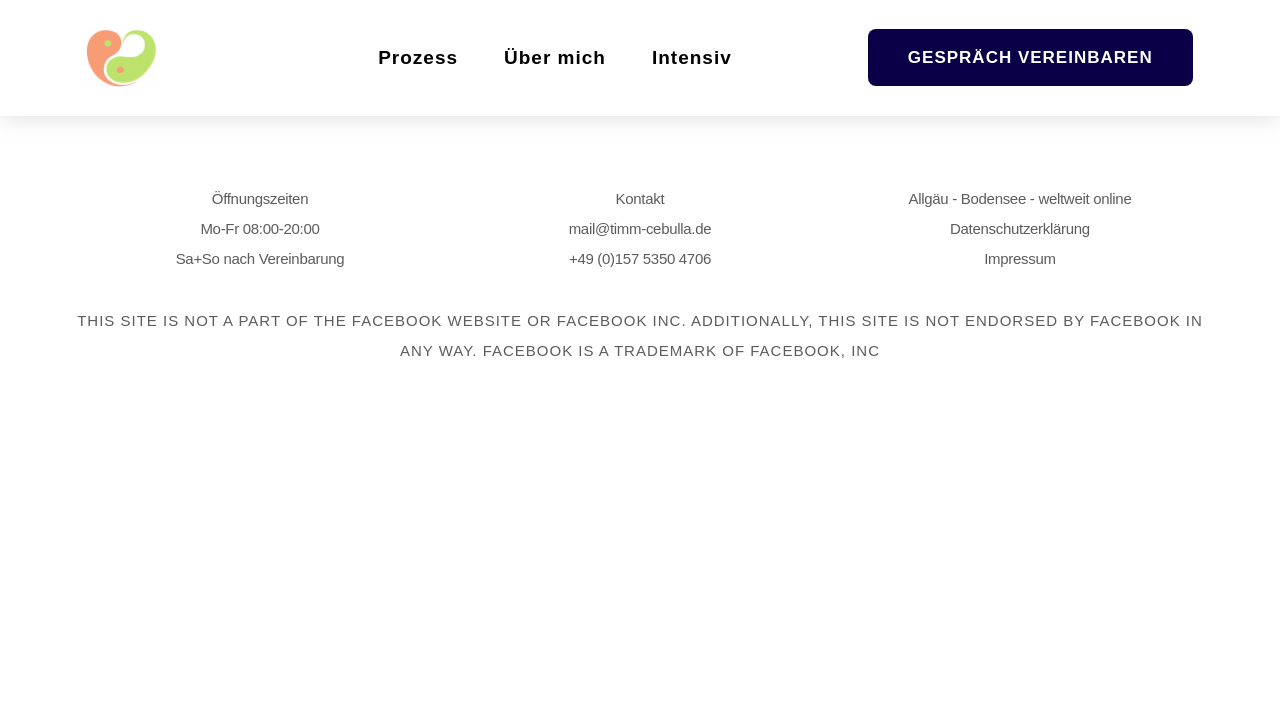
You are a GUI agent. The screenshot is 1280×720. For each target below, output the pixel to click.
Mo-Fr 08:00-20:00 (259, 228)
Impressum (1019, 258)
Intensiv (692, 57)
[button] (1030, 57)
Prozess (418, 57)
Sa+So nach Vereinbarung (260, 258)
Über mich (555, 57)
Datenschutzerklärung (1020, 228)
